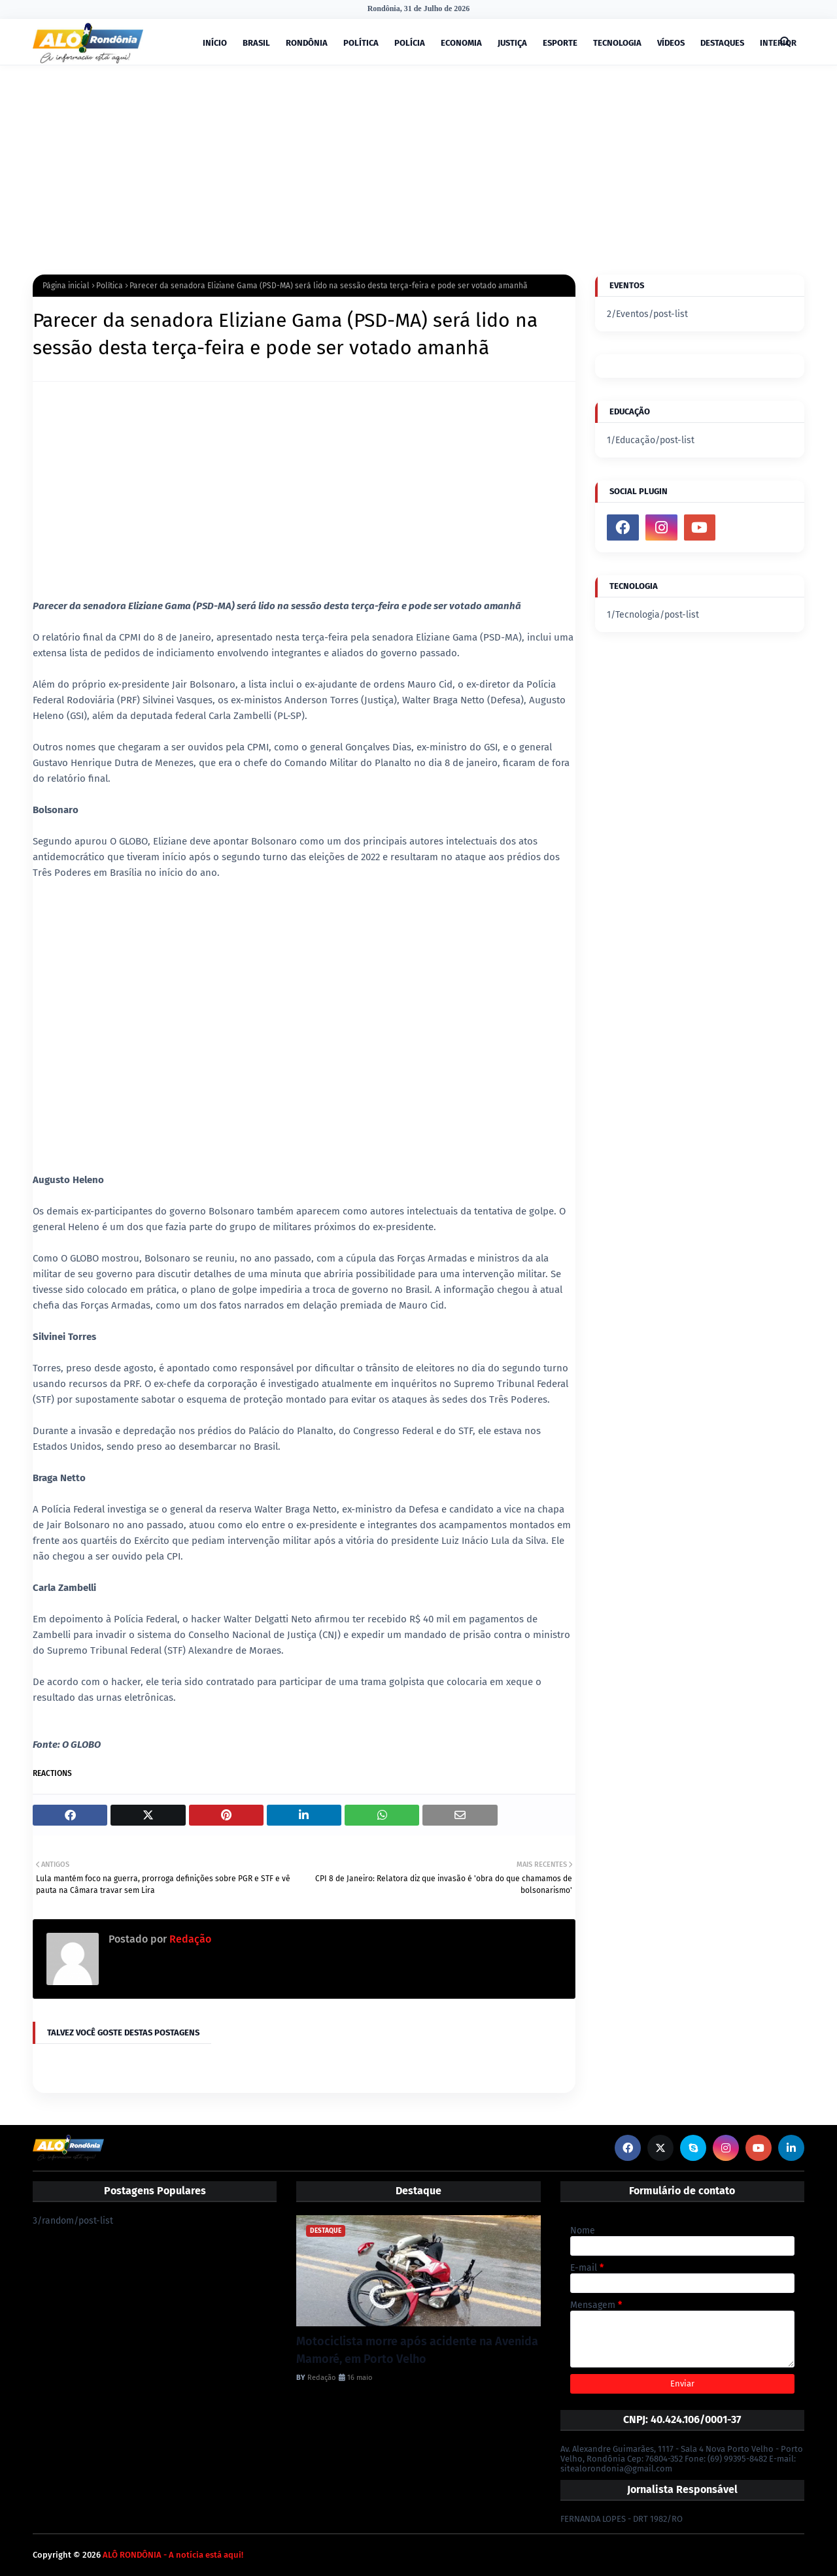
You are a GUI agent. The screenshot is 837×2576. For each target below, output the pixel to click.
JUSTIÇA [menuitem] (512, 43)
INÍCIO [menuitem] (215, 43)
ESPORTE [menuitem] (560, 43)
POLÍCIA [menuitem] (409, 43)
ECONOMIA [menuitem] (461, 43)
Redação (189, 1939)
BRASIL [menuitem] (256, 43)
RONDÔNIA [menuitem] (307, 43)
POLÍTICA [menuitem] (361, 43)
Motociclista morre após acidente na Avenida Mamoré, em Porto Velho (417, 2350)
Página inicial (66, 285)
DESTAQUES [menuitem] (722, 43)
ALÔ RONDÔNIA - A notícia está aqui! (173, 2555)
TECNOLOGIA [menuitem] (617, 43)
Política (109, 285)
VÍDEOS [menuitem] (671, 43)
